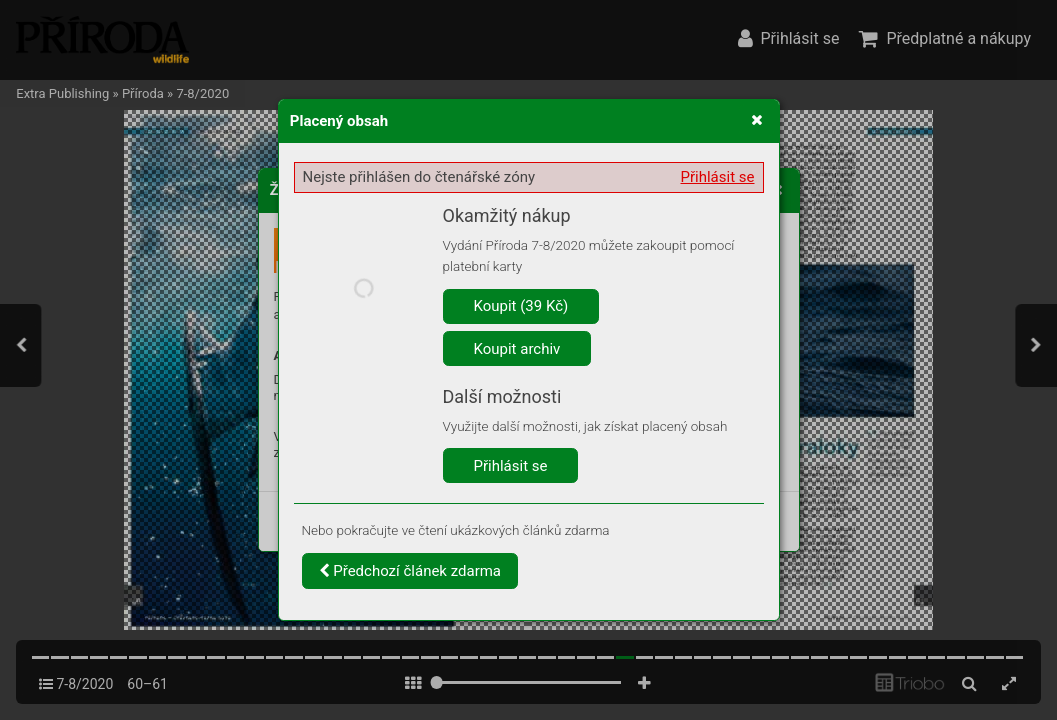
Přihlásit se (718, 177)
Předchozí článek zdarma (410, 571)
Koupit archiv (517, 349)
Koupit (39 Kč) (521, 306)
